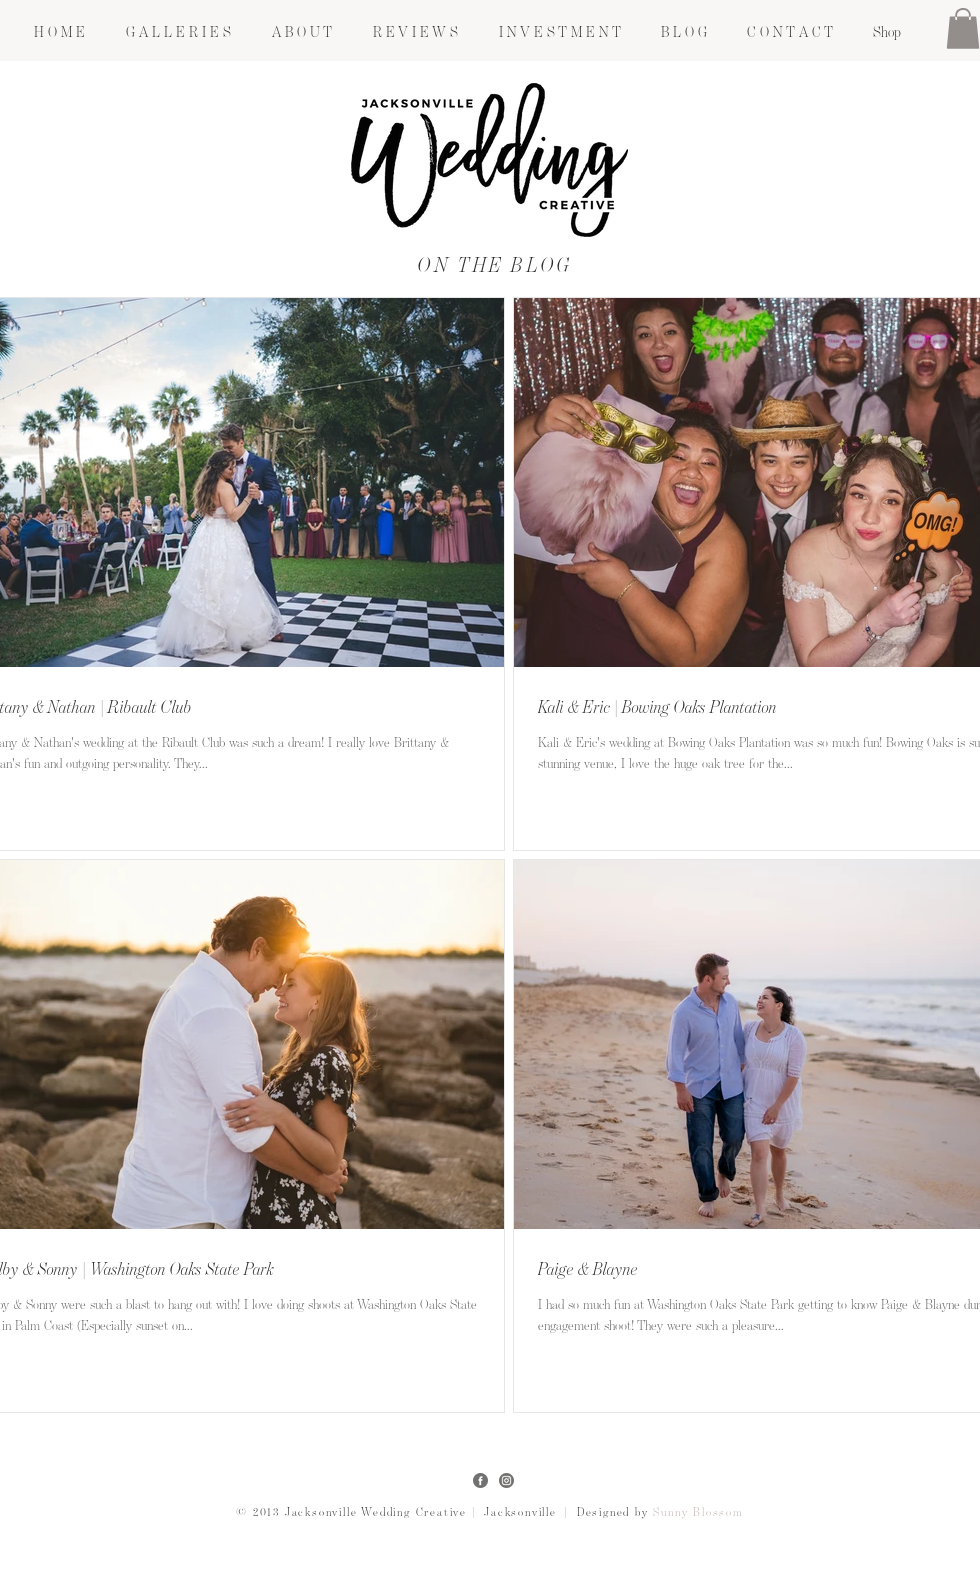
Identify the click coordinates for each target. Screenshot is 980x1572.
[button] (178, 32)
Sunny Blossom (698, 1513)
